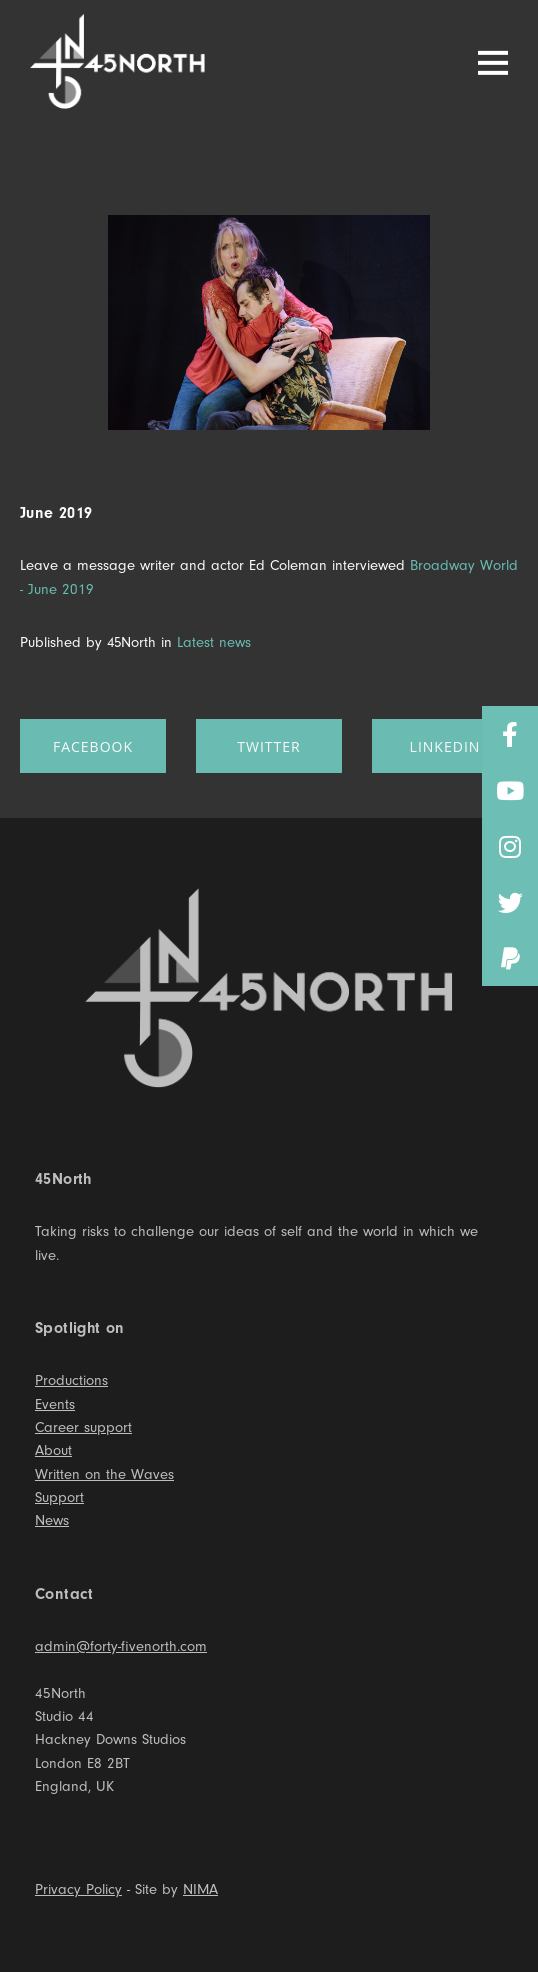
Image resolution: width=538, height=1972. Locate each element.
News (52, 1520)
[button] (510, 958)
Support (59, 1497)
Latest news (214, 642)
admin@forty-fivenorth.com (121, 1646)
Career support (83, 1427)
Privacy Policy (78, 1889)
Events (55, 1404)
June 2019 (56, 513)
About (53, 1450)
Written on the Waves (104, 1474)
